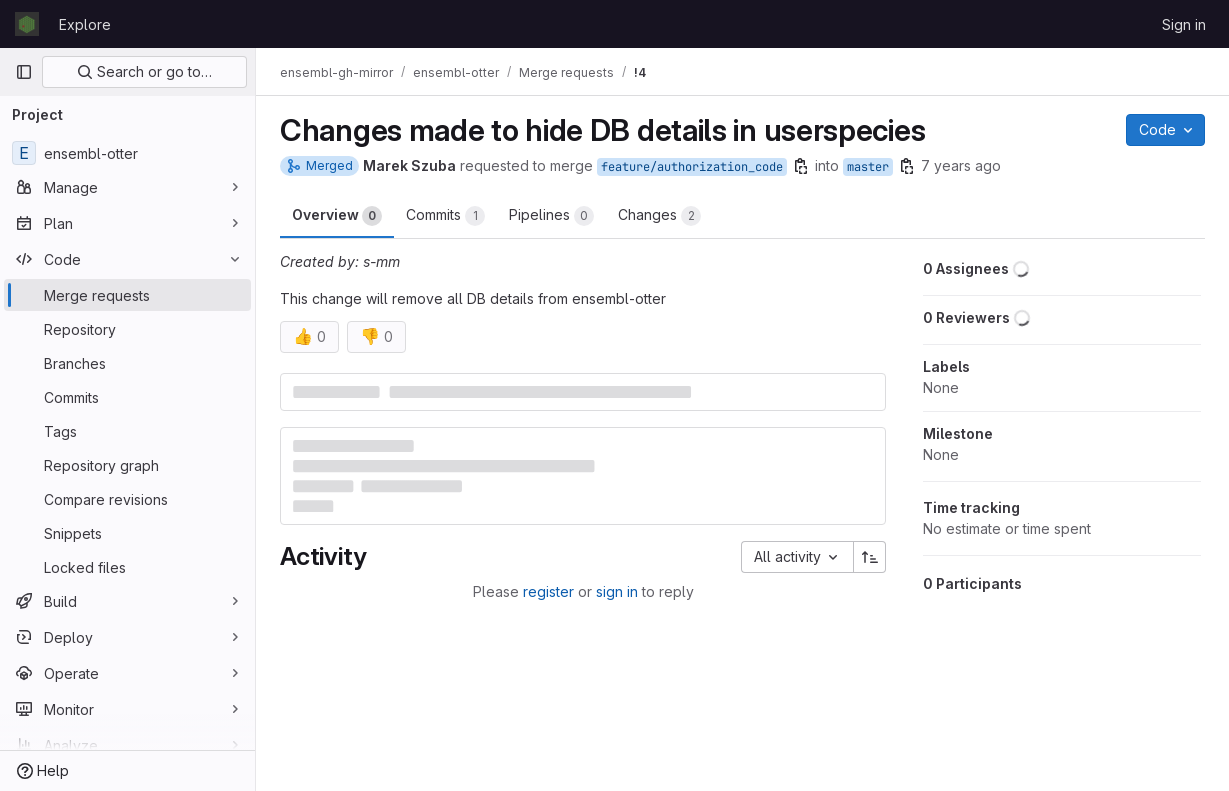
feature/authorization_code (692, 167)
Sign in (1184, 24)
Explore (85, 24)
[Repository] (127, 329)
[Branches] (127, 363)
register (548, 591)
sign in (617, 591)
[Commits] (127, 397)
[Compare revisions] (127, 499)
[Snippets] (127, 533)
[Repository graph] (127, 465)
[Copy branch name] (801, 166)
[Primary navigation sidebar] (24, 72)
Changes (659, 216)
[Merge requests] (127, 295)
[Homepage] (27, 24)
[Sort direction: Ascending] (870, 557)
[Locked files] (127, 567)
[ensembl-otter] (127, 153)
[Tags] (127, 431)
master (868, 167)
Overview (337, 216)
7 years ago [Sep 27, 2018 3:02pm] (961, 165)
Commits (445, 216)
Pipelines (551, 216)
